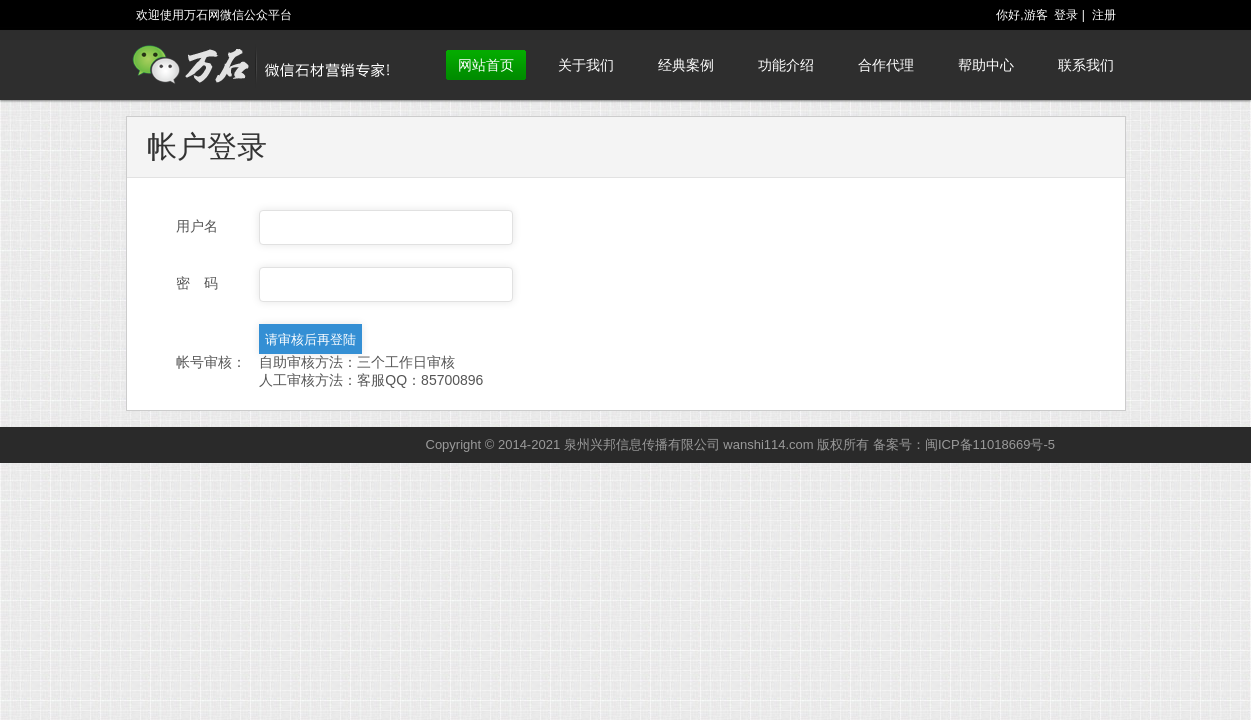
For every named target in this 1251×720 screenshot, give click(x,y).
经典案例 (686, 65)
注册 (1104, 15)
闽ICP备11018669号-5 (990, 444)
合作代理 (886, 65)
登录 (1066, 15)
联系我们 (1086, 65)
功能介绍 (786, 65)
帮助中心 (986, 65)
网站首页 (486, 65)
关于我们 (586, 65)
